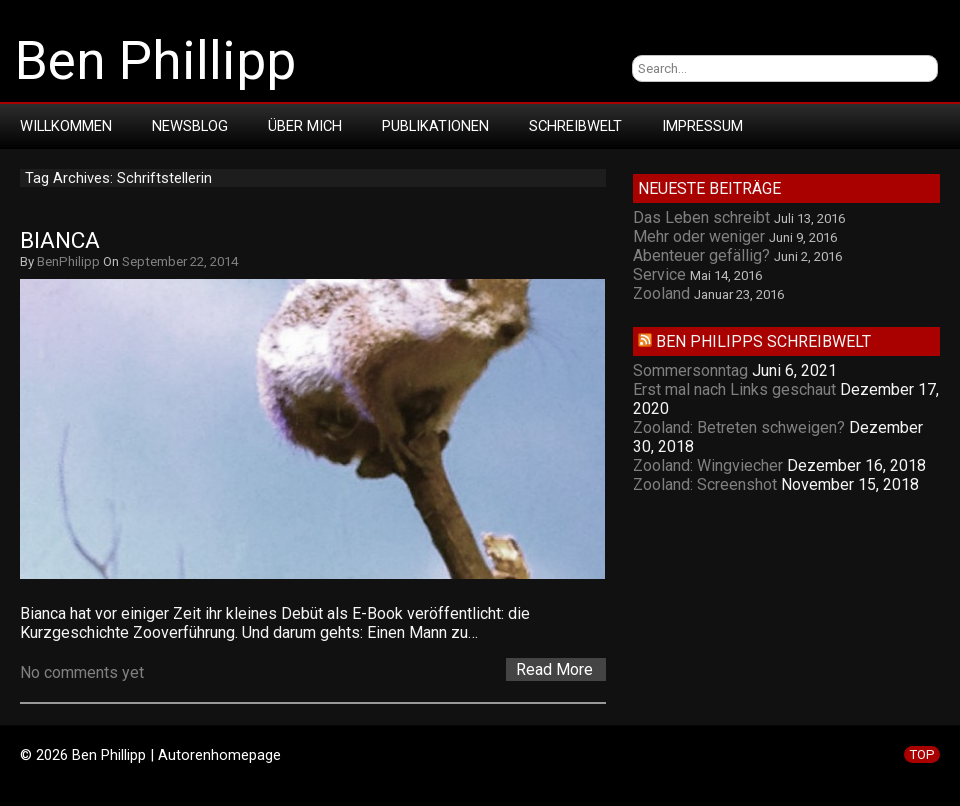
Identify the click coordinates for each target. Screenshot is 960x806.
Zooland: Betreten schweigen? (739, 427)
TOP (922, 754)
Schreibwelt (575, 126)
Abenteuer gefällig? (701, 255)
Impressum (702, 126)
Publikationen (435, 126)
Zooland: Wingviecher (708, 465)
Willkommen (66, 126)
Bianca (60, 240)
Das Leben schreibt (701, 217)
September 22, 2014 (180, 261)
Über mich (305, 126)
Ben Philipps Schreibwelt (763, 341)
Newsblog (190, 126)
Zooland (661, 293)
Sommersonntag (690, 370)
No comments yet (82, 672)
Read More (554, 669)
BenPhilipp (68, 261)
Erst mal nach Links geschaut (734, 389)
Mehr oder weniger (699, 236)
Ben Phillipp (155, 61)
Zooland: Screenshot (705, 484)
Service (659, 274)
